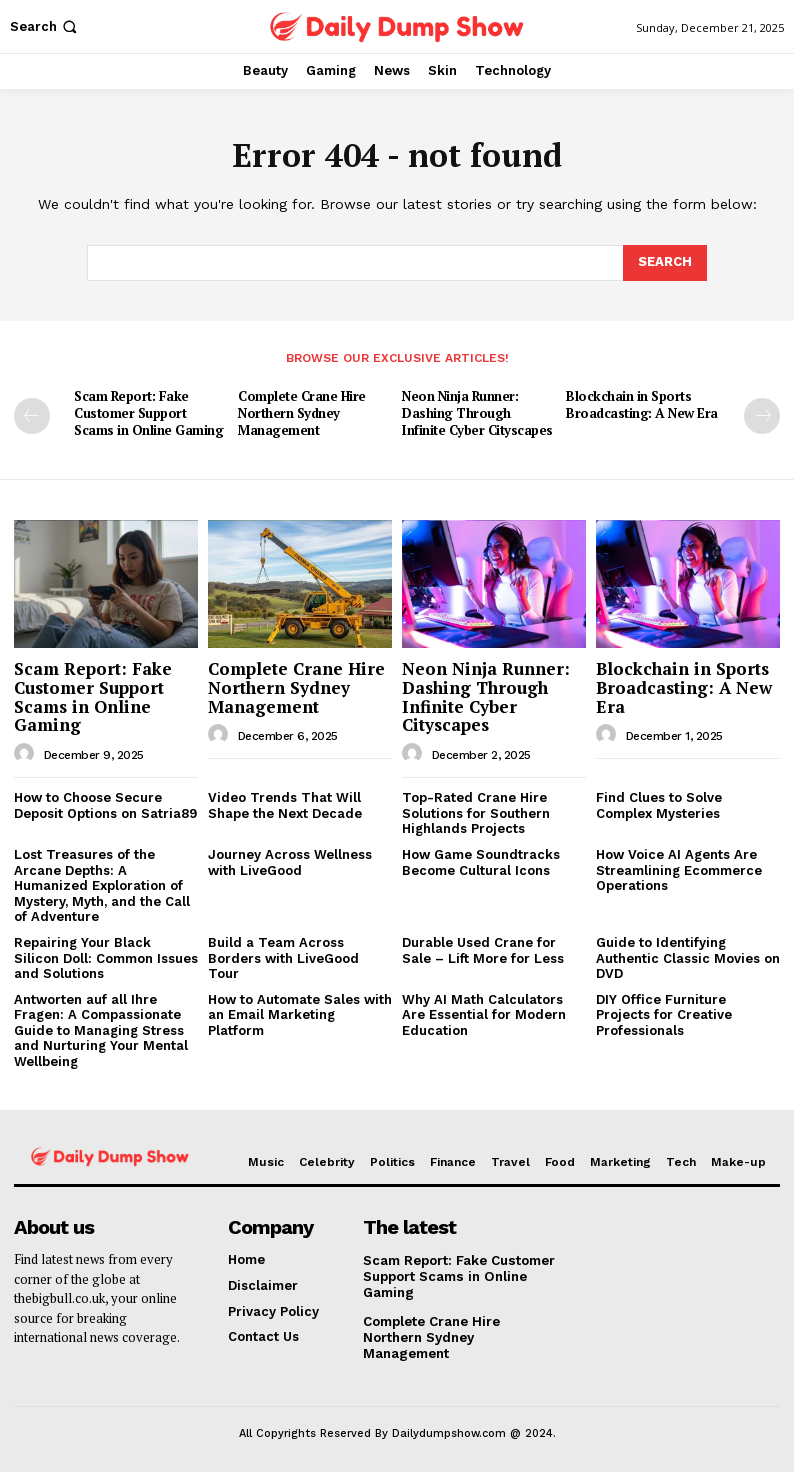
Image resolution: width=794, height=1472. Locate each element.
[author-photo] (27, 753)
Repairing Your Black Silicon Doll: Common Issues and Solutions (106, 957)
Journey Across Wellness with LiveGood (290, 861)
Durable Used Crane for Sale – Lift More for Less (483, 949)
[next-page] (762, 416)
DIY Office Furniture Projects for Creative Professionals (664, 1014)
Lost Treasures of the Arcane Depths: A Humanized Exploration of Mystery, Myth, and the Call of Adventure (102, 884)
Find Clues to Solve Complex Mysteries (659, 804)
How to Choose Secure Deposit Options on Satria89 (105, 804)
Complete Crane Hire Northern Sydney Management (302, 413)
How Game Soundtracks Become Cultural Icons (481, 861)
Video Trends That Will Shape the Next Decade (285, 804)
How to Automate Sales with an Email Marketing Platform (300, 1014)
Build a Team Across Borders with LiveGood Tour (283, 957)
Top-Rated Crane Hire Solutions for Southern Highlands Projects (476, 812)
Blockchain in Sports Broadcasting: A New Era (641, 404)
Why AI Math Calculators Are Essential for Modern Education (484, 1014)
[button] (45, 26)
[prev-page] (32, 416)
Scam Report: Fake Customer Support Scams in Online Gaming (148, 413)
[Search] (665, 263)
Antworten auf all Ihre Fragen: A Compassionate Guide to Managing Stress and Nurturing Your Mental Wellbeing (101, 1029)
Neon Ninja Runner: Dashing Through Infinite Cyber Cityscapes (479, 413)
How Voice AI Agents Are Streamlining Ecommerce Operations (679, 869)
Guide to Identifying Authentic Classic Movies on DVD (688, 957)
